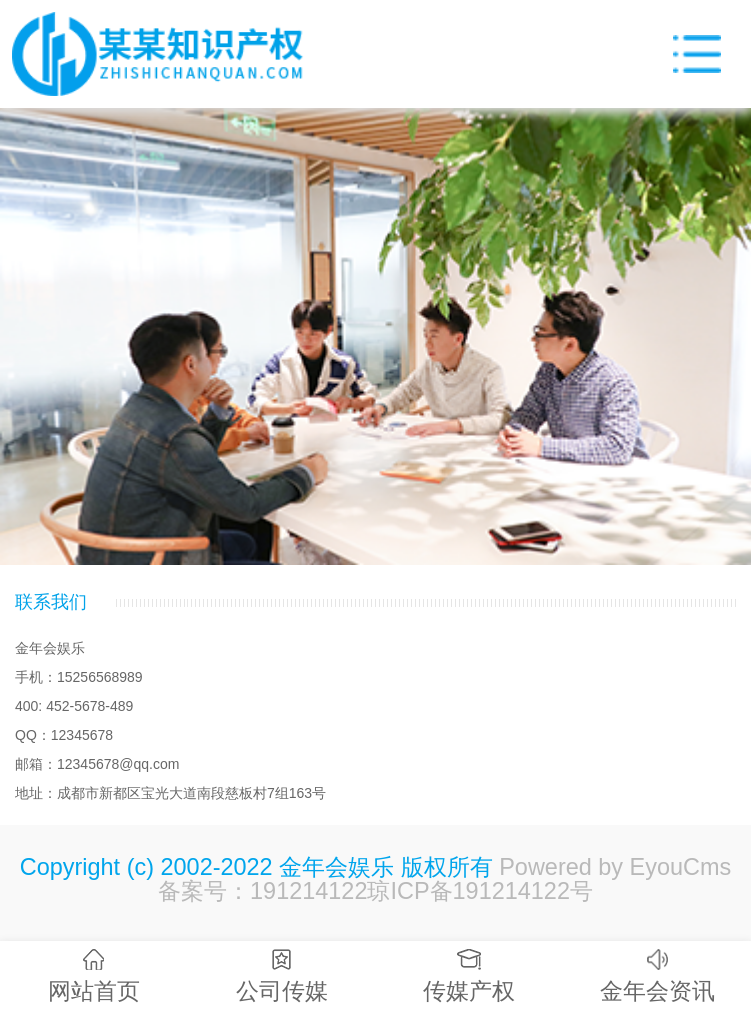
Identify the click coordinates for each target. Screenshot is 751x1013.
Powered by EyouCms (612, 867)
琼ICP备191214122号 (480, 891)
